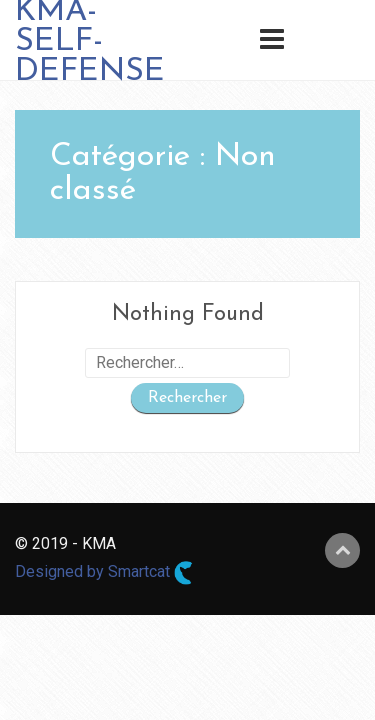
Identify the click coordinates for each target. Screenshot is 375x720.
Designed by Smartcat (104, 573)
